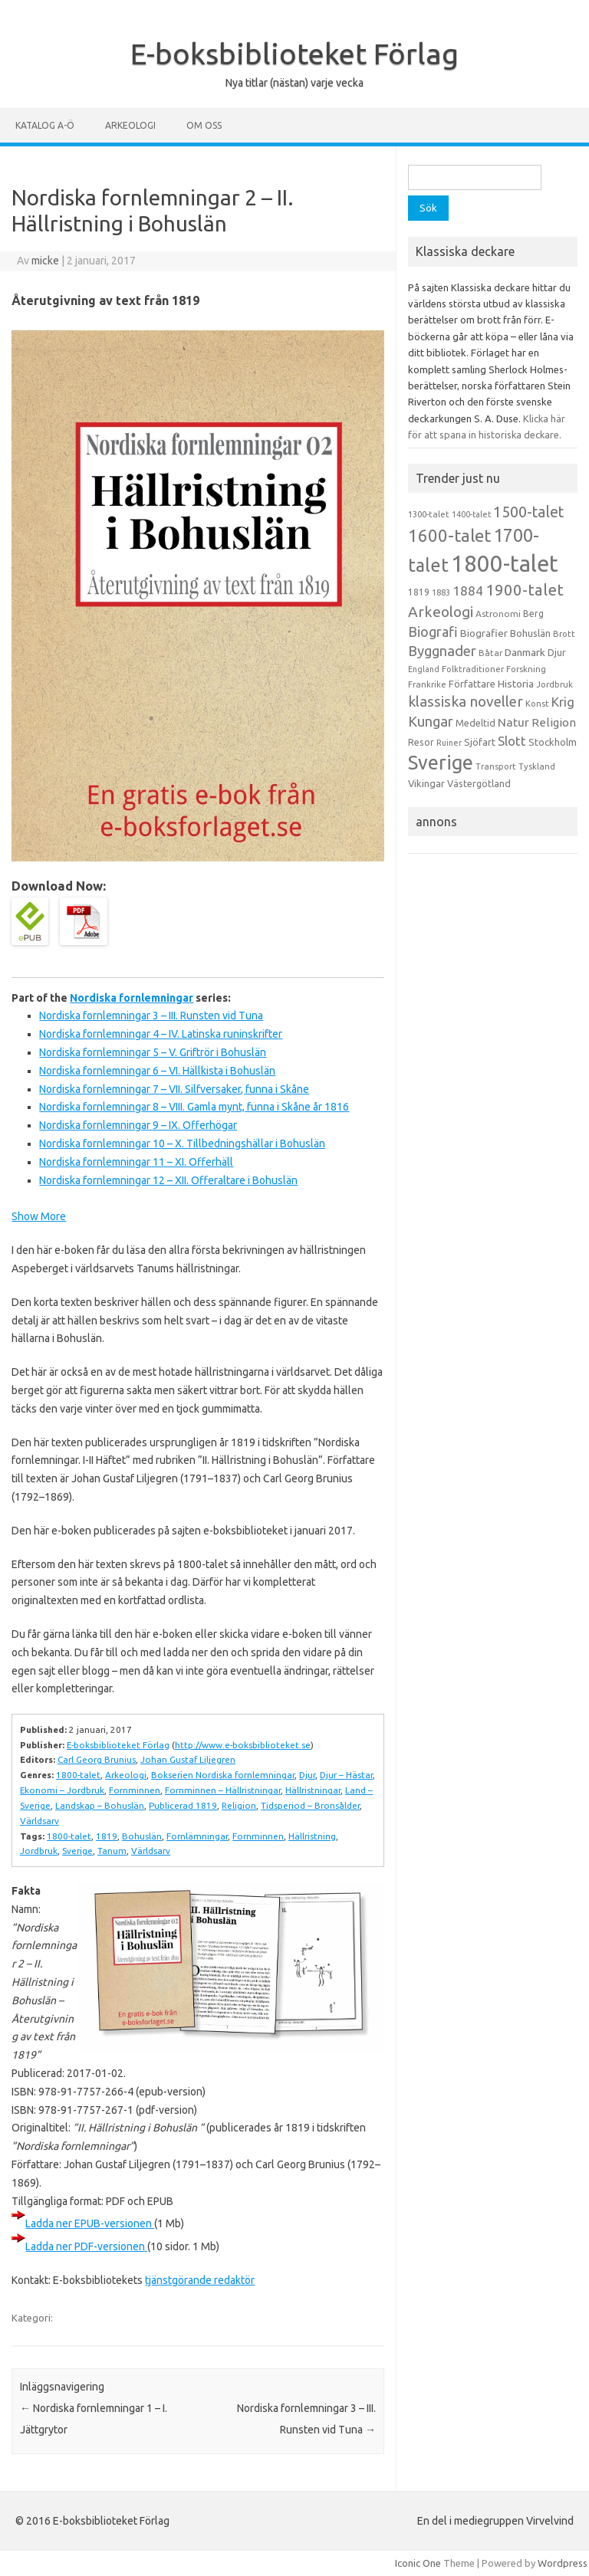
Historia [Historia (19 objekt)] (516, 684)
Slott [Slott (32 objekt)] (512, 740)
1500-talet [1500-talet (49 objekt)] (528, 512)
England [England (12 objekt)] (423, 669)
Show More (39, 1216)
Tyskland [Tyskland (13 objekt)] (536, 766)
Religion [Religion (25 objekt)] (553, 722)
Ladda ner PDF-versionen (86, 2246)
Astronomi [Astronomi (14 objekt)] (498, 614)
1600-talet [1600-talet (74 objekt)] (449, 535)
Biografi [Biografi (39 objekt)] (433, 631)
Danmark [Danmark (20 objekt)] (525, 652)
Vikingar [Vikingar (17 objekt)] (426, 783)
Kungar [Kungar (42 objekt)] (430, 721)
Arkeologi (130, 125)
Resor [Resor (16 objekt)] (421, 742)
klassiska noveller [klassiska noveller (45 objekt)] (465, 701)
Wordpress (562, 2563)
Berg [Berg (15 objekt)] (533, 614)
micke (45, 260)
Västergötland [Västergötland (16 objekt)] (479, 783)
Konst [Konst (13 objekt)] (537, 703)
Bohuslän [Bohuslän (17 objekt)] (530, 633)
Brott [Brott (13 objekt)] (564, 633)
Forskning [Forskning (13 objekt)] (526, 669)
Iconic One (418, 2563)
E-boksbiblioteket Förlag (294, 54)
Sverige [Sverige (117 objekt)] (440, 762)
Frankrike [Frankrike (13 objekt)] (427, 684)
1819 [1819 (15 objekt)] (418, 592)
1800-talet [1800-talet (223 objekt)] (504, 563)
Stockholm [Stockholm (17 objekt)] (552, 742)
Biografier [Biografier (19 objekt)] (484, 633)
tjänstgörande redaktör (200, 2280)
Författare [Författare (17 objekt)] (472, 683)
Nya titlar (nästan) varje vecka (294, 83)
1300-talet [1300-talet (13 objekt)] (428, 514)
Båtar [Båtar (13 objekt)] (490, 653)
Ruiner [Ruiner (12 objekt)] (449, 742)
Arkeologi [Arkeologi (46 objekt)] (440, 611)
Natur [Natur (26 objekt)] (513, 722)
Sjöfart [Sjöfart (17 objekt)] (479, 742)
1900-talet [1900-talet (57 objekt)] (524, 590)
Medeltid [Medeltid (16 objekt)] (475, 722)
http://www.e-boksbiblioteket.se (243, 1745)
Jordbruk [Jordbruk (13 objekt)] (554, 684)
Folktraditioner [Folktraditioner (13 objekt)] (473, 669)
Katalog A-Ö (44, 125)
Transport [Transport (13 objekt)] (495, 766)
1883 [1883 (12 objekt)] (441, 592)
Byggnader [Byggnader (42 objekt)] (442, 650)
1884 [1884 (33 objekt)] (467, 590)
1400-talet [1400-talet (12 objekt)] (471, 514)
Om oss (204, 125)
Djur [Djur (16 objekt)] (557, 652)
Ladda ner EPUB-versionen (89, 2223)
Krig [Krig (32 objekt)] (562, 701)
